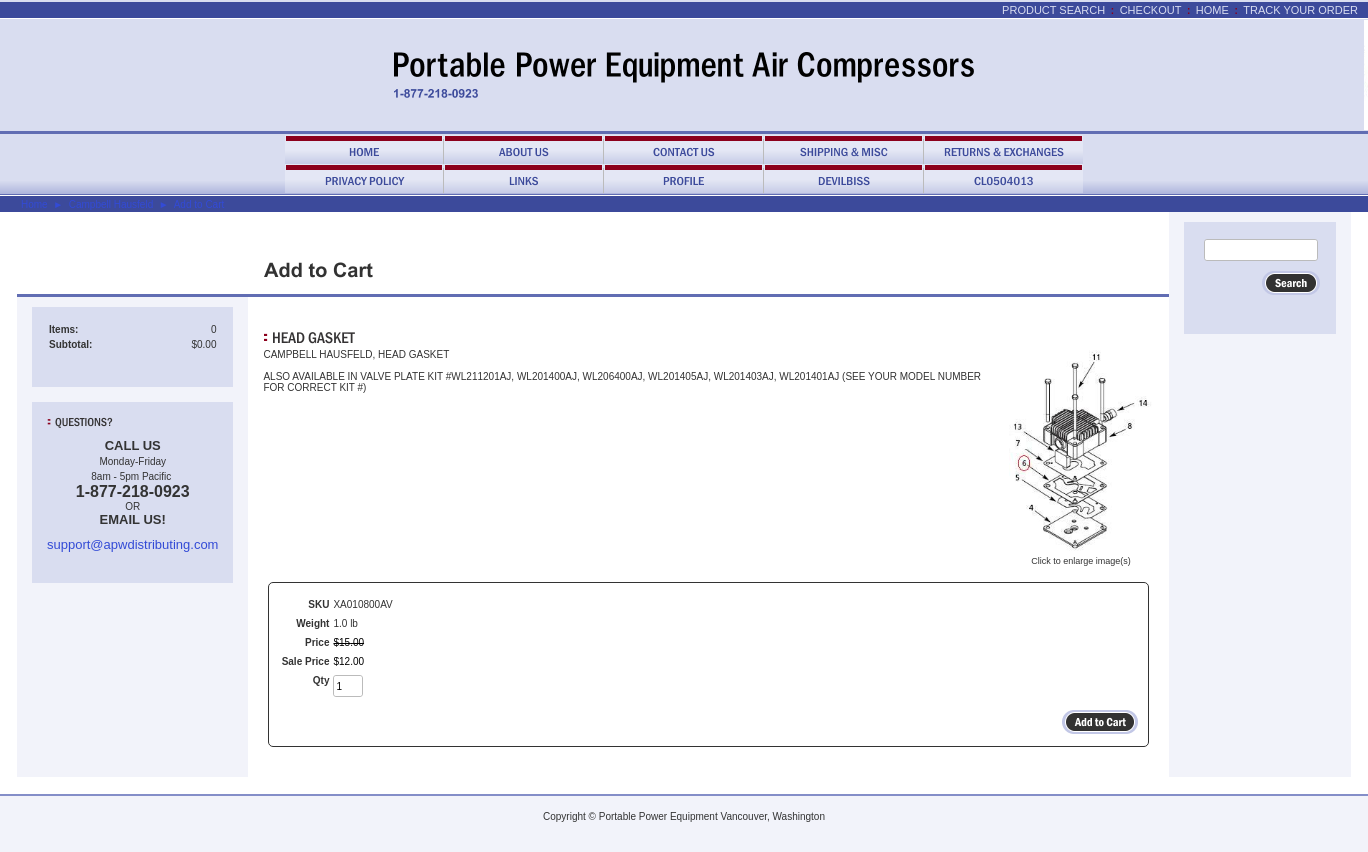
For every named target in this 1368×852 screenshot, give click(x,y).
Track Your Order (1300, 10)
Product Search (1053, 10)
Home (1212, 10)
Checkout (1151, 10)
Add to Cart (199, 204)
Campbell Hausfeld (111, 204)
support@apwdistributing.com (132, 544)
